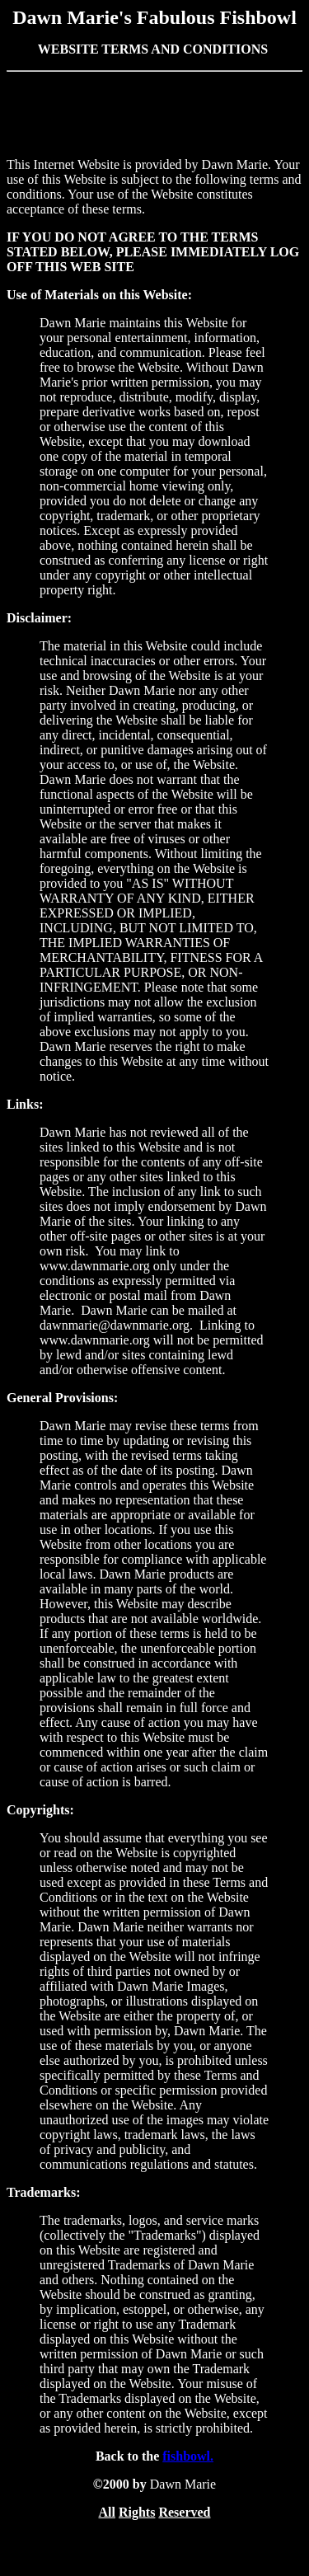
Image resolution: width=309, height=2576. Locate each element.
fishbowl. (187, 2456)
